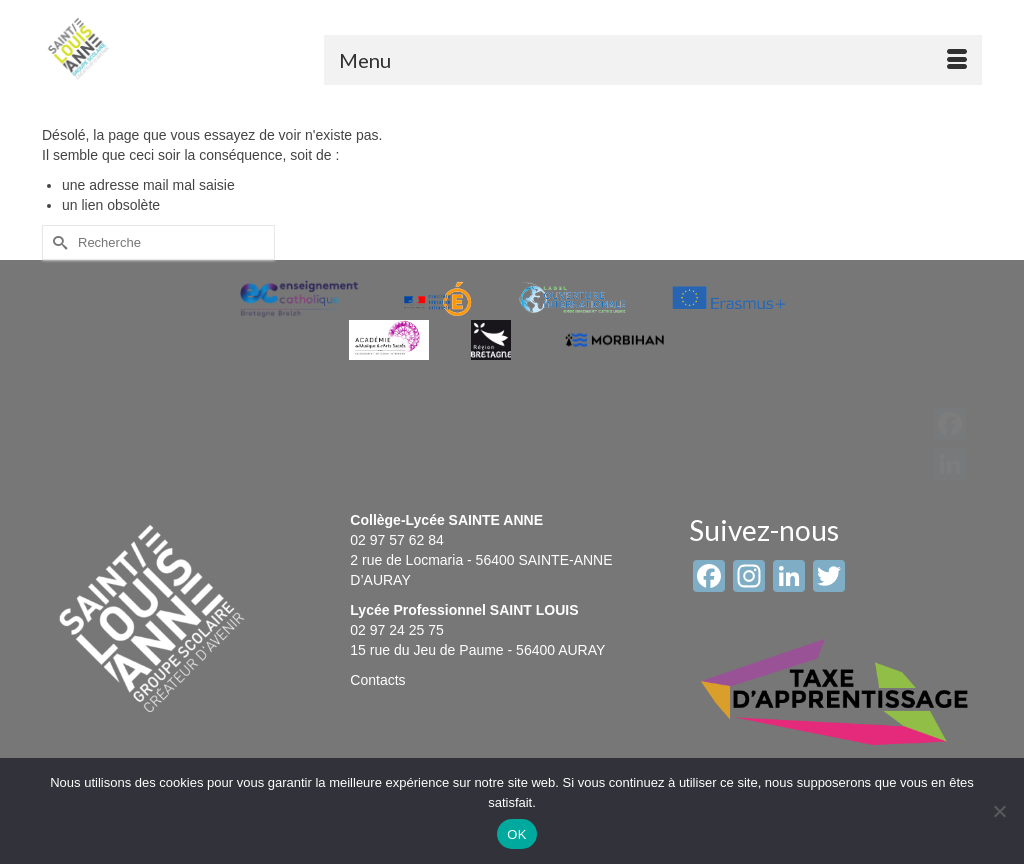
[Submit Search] (57, 242)
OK (516, 834)
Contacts (377, 680)
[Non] (999, 811)
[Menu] (653, 60)
